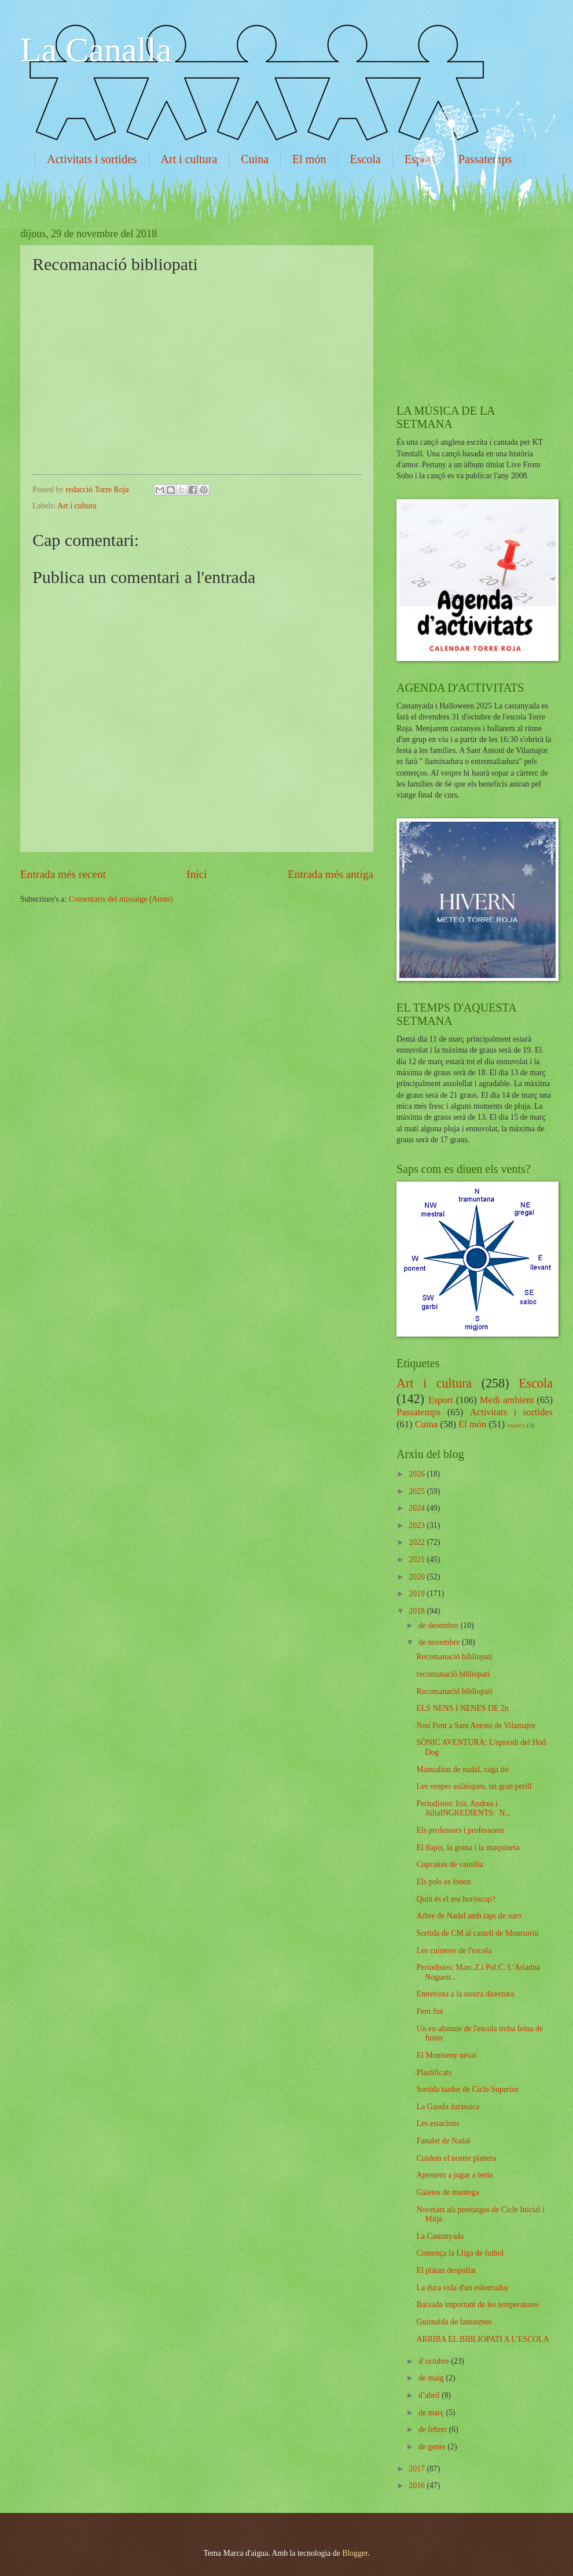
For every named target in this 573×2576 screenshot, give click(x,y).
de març (432, 2412)
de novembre (440, 1642)
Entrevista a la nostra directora (465, 1994)
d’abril (430, 2395)
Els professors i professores (460, 1830)
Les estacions (437, 2123)
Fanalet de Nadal (443, 2140)
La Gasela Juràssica (447, 2106)
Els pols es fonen (443, 1881)
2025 (418, 1491)
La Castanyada (440, 2236)
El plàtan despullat (446, 2270)
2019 (418, 1593)
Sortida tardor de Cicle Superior (467, 2089)
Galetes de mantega (447, 2192)
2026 (418, 1474)
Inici (196, 874)
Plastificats (433, 2072)
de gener (433, 2446)
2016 (418, 2485)
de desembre (439, 1625)
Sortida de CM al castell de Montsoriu (477, 1933)
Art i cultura (189, 159)
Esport (440, 1399)
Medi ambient (507, 1399)
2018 (418, 1611)
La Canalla (96, 50)
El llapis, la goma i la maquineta (467, 1847)
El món (309, 159)
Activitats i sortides (92, 159)
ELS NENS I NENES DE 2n (462, 1708)
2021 (418, 1559)
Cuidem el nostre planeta (456, 2158)
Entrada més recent (63, 874)
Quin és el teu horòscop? (455, 1899)
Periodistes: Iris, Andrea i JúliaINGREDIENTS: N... (463, 1808)
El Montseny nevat (446, 2055)
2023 (418, 1525)
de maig (432, 2378)
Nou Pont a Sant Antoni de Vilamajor (475, 1725)
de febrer (433, 2429)
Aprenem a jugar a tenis (454, 2175)
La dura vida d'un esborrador (462, 2287)
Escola (365, 159)
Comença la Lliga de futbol (460, 2253)
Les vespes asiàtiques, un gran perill (473, 1786)
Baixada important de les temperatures (477, 2304)
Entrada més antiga (330, 874)
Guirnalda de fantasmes (453, 2321)
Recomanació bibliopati (454, 1656)
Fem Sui (429, 2011)
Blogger (355, 2553)
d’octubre (434, 2361)
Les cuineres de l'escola (453, 1950)
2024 (418, 1508)
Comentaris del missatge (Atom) (121, 899)
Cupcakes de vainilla (449, 1864)
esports (516, 1425)
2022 (418, 1542)
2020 (418, 1577)
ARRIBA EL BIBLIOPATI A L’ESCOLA (482, 2339)
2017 (418, 2468)
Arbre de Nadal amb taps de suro (468, 1915)
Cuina (255, 159)
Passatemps (418, 1412)
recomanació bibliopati (453, 1674)
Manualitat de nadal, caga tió (462, 1769)
